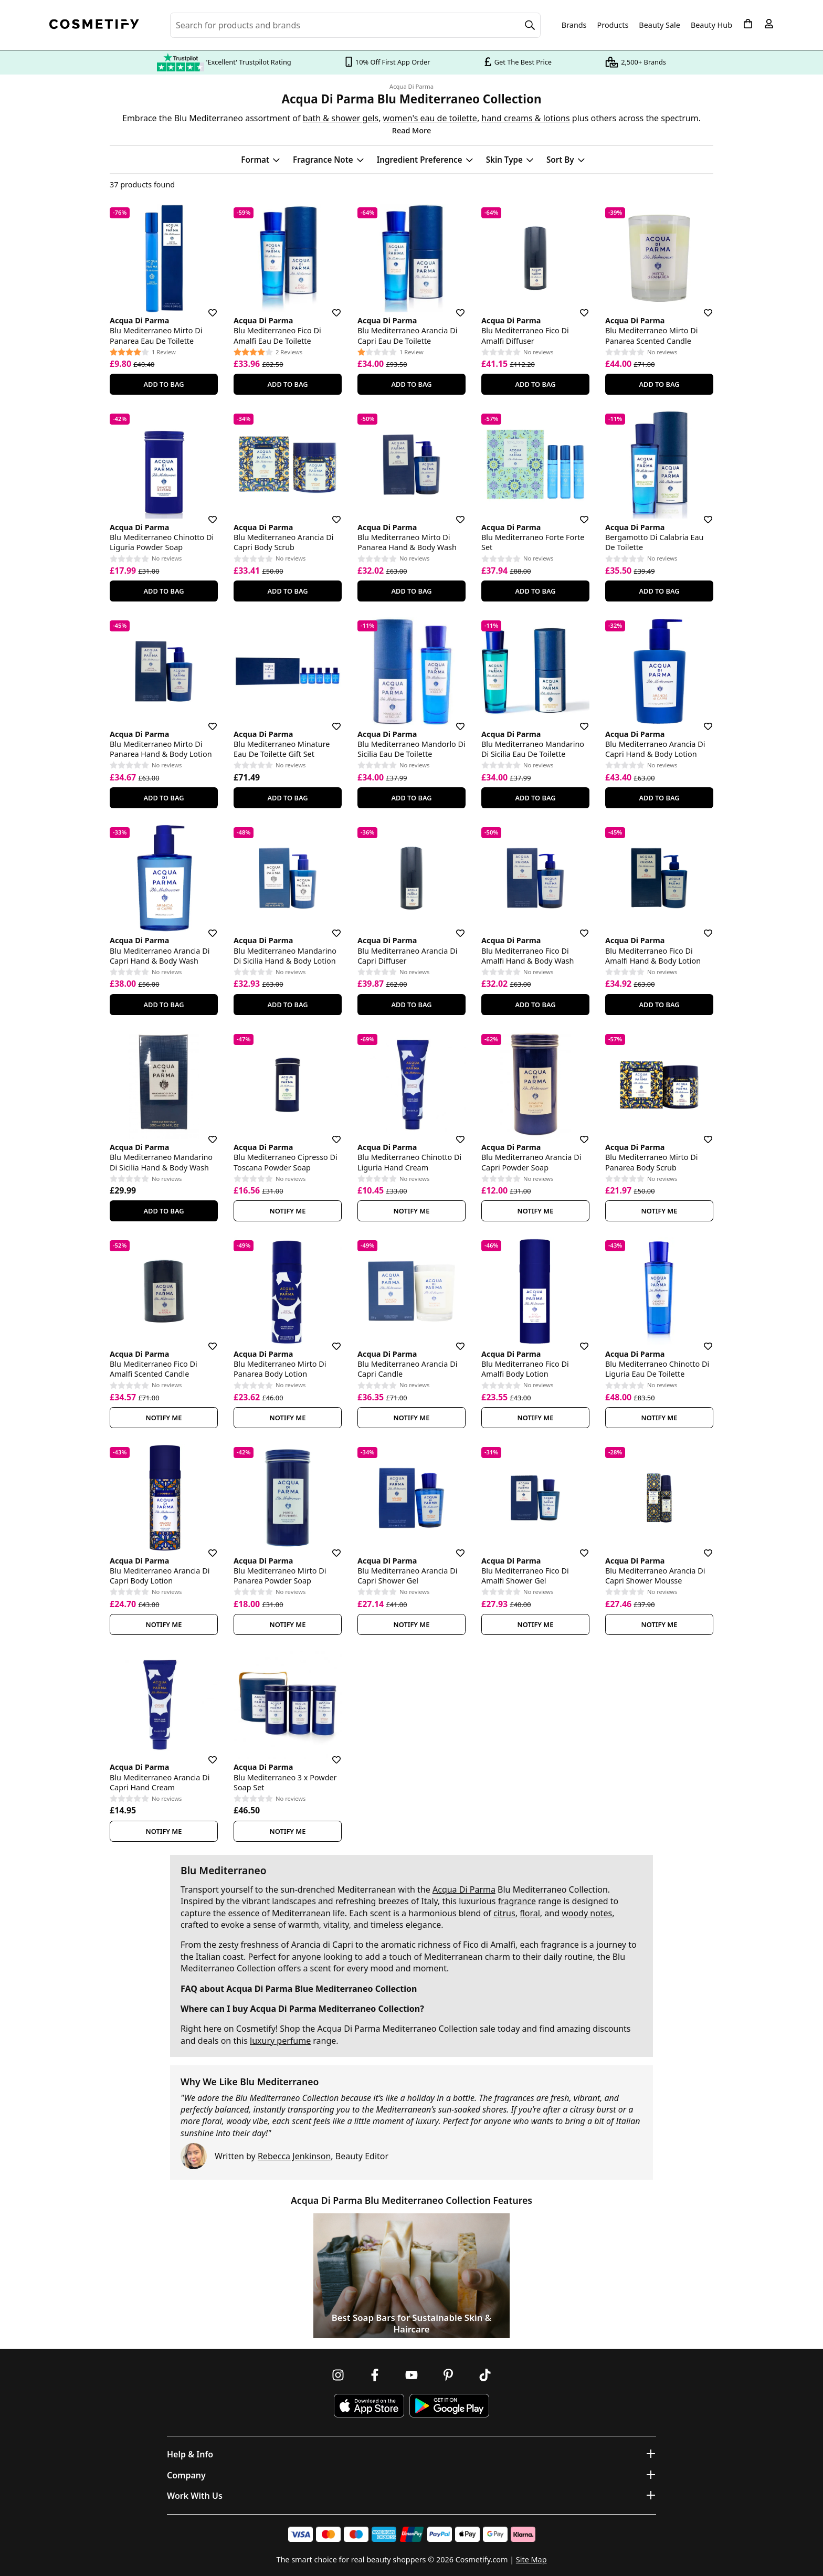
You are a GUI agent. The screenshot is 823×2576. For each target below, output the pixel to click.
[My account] (768, 23)
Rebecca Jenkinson (294, 2156)
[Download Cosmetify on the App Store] (369, 2405)
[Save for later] (205, 306)
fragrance (517, 1901)
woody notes (587, 1913)
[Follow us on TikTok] (484, 2374)
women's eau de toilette (430, 118)
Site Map (531, 2559)
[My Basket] (747, 23)
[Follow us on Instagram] (338, 2374)
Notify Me (288, 1211)
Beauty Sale (659, 25)
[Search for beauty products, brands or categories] (355, 25)
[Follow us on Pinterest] (448, 2374)
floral (530, 1913)
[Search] (530, 25)
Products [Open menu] (613, 25)
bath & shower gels (340, 118)
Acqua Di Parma (411, 86)
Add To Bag (163, 384)
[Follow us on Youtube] (411, 2374)
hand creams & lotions (525, 118)
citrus (504, 1913)
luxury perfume (280, 2040)
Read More (411, 130)
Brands (574, 25)
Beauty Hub (711, 25)
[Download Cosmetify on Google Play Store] (449, 2405)
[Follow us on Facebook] (374, 2374)
